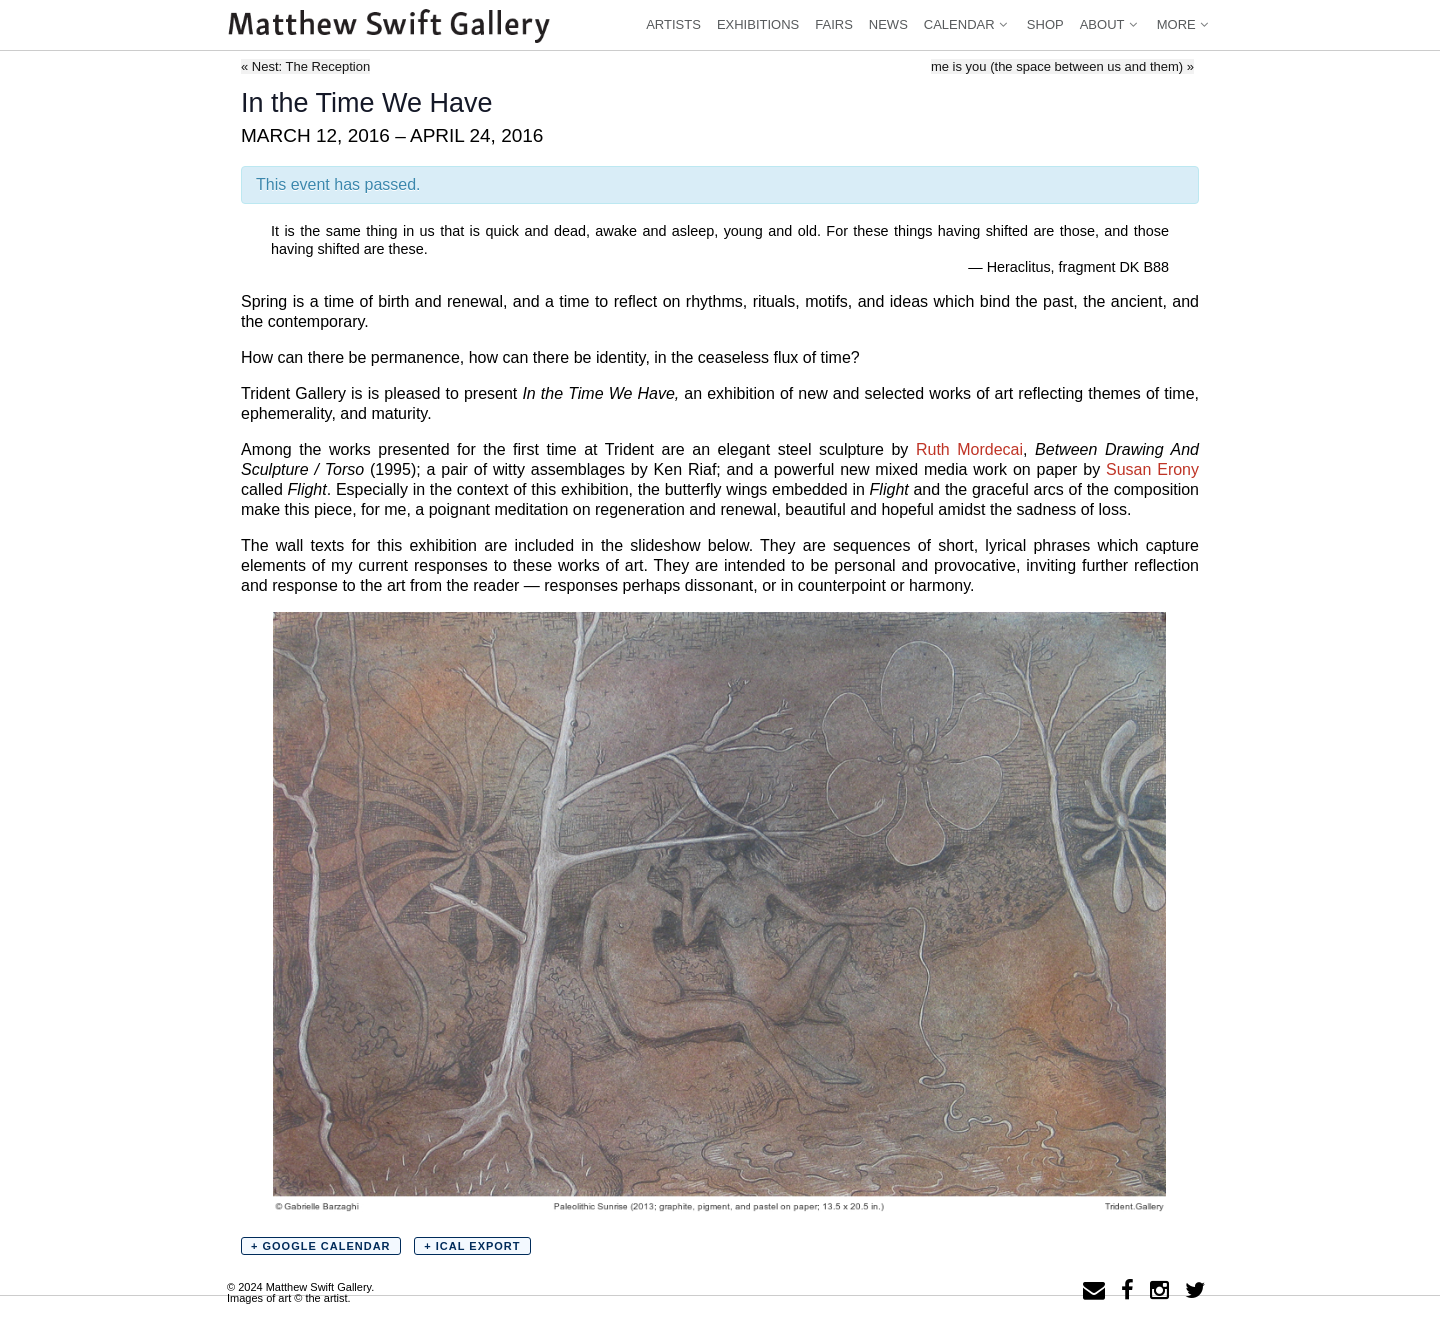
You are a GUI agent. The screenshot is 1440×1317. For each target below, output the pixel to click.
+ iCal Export (472, 1246)
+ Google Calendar (321, 1246)
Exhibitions (758, 24)
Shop (1045, 24)
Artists (673, 24)
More (1184, 24)
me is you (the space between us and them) (1062, 66)
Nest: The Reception (305, 66)
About (1110, 24)
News (888, 24)
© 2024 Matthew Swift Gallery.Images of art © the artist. (300, 1292)
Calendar (967, 24)
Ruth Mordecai (969, 449)
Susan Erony (1152, 469)
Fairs (834, 24)
